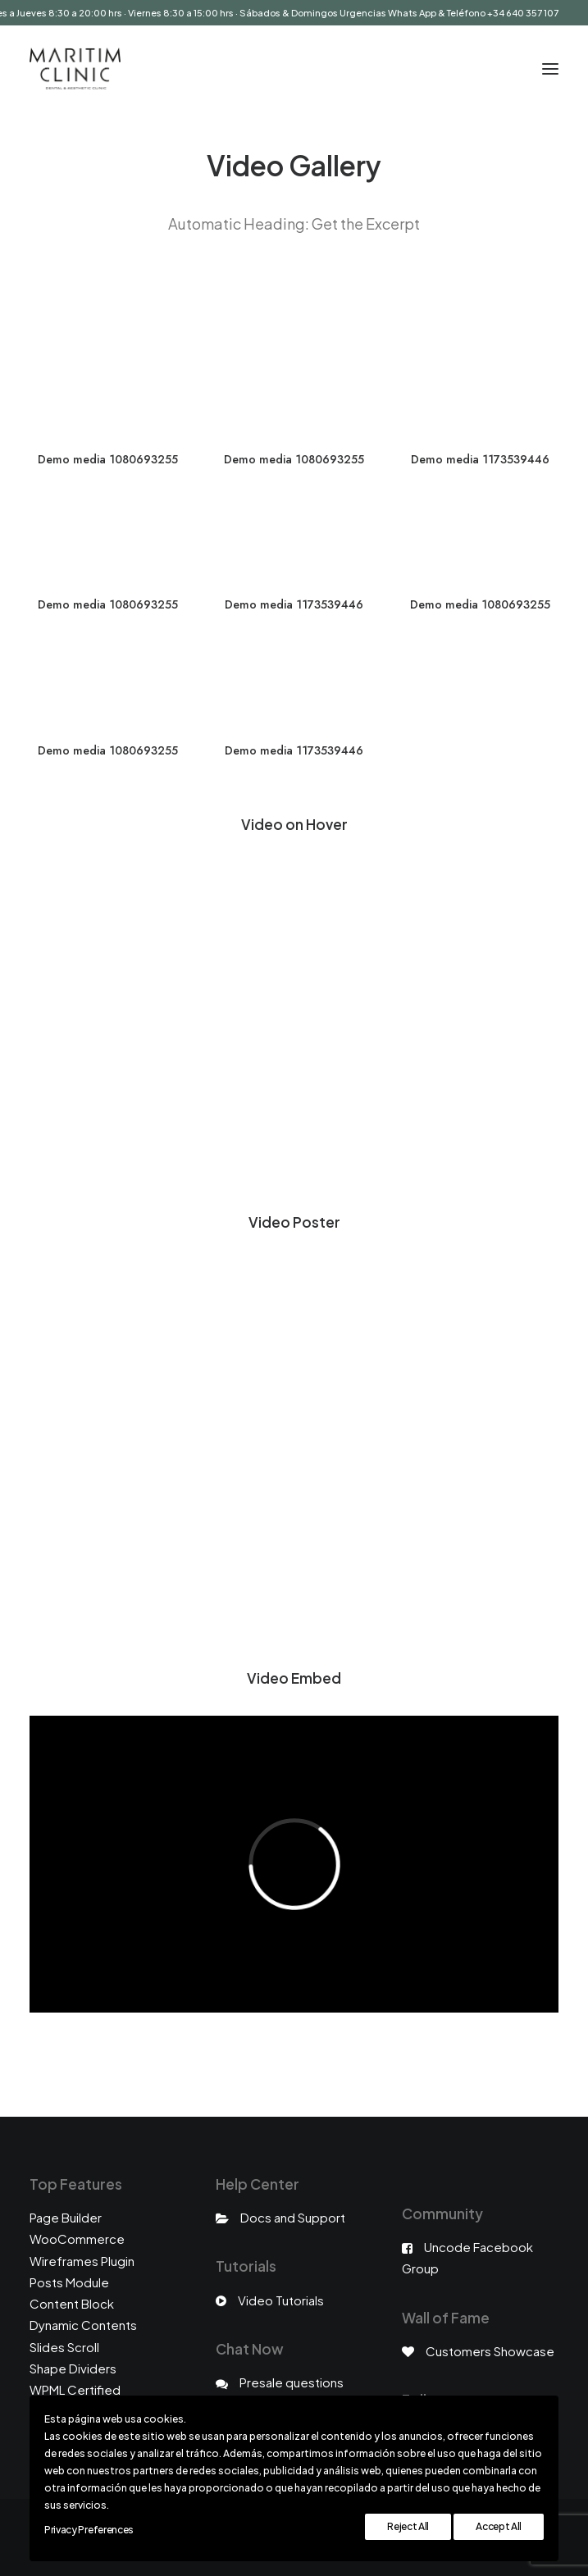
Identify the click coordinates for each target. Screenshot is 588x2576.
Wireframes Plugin (82, 2260)
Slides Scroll (64, 2347)
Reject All (408, 2526)
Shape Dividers (73, 2368)
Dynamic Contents (83, 2324)
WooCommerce (77, 2238)
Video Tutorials (281, 2300)
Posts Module (69, 2282)
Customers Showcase (490, 2351)
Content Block (72, 2303)
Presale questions (291, 2382)
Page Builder (66, 2217)
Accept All (499, 2526)
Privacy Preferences (89, 2530)
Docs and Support (292, 2217)
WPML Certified (75, 2389)
